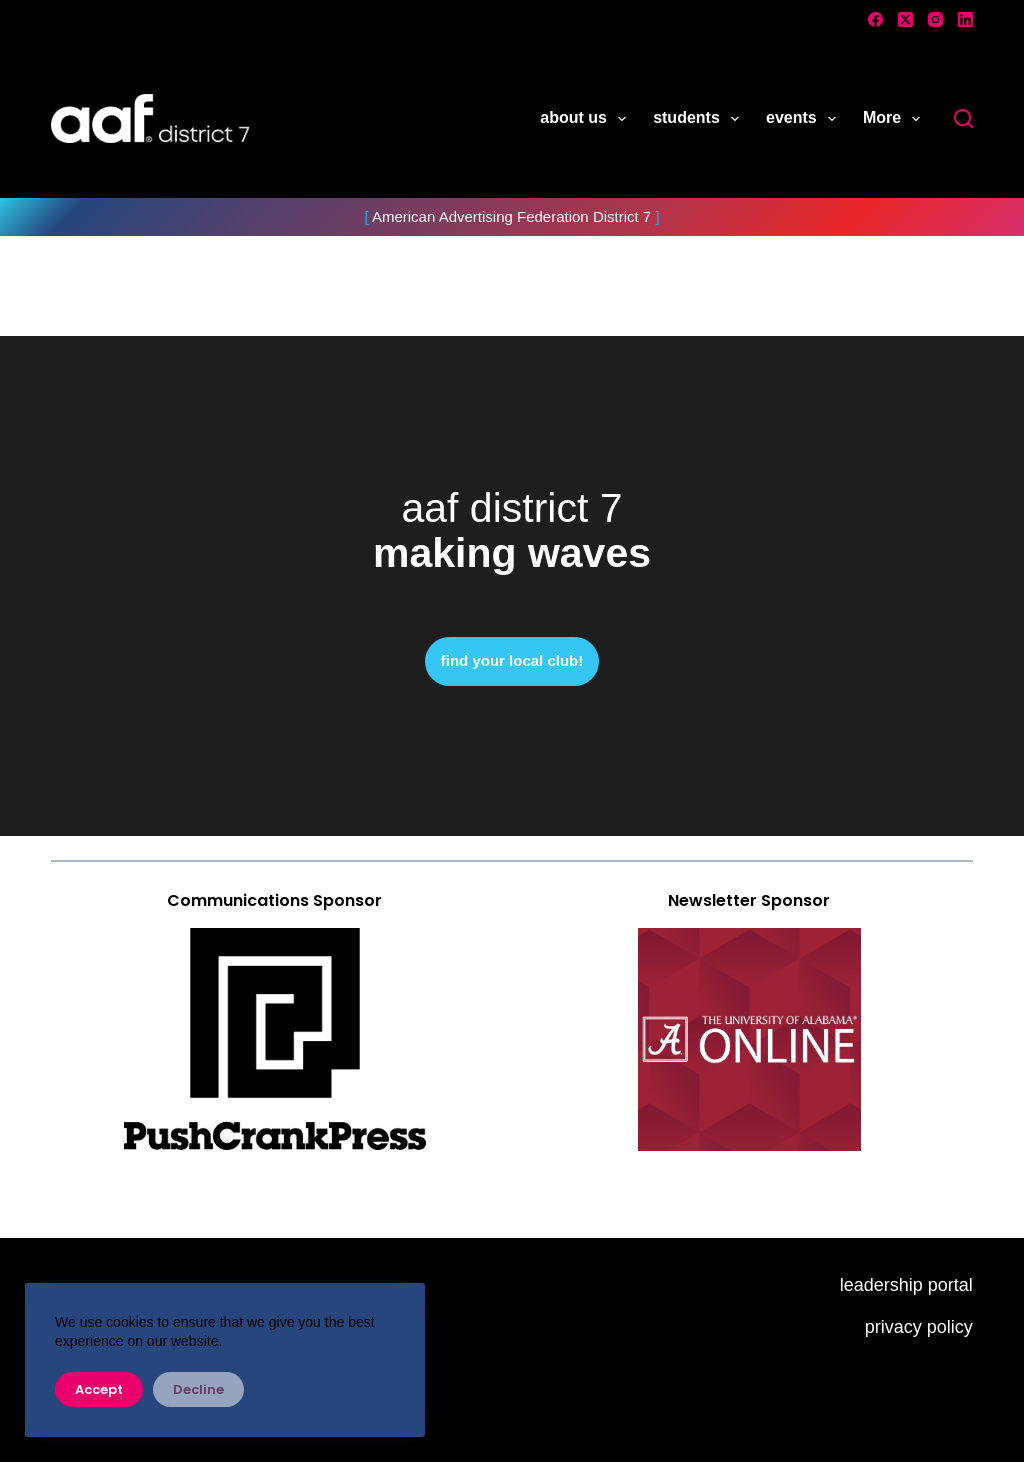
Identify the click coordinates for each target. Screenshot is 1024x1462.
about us (587, 119)
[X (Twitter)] (905, 19)
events (805, 119)
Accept (99, 1389)
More (895, 119)
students (700, 119)
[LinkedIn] (965, 19)
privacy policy (919, 1327)
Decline (198, 1389)
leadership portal (906, 1285)
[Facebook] (875, 19)
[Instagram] (935, 19)
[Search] (963, 118)
